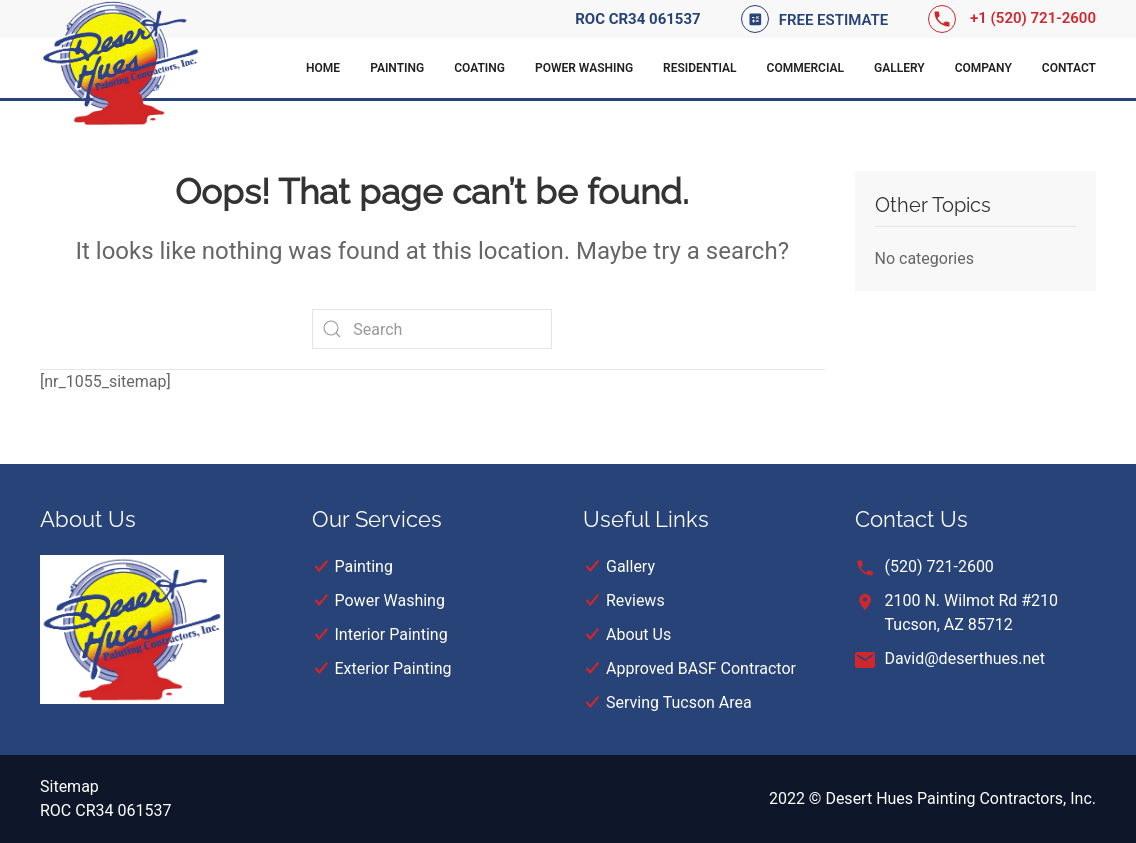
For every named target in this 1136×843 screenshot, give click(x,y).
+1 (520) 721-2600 (1033, 18)
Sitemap (69, 786)
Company (983, 68)
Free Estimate (834, 20)
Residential (700, 68)
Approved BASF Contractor (701, 668)
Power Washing (584, 68)
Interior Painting (391, 634)
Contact (1069, 68)
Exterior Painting (393, 668)
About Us (638, 634)
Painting (397, 68)
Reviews (635, 600)
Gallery (899, 68)
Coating (479, 68)
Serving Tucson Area (679, 702)
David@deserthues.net (965, 658)
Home (323, 68)
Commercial (805, 68)
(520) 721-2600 (939, 566)
